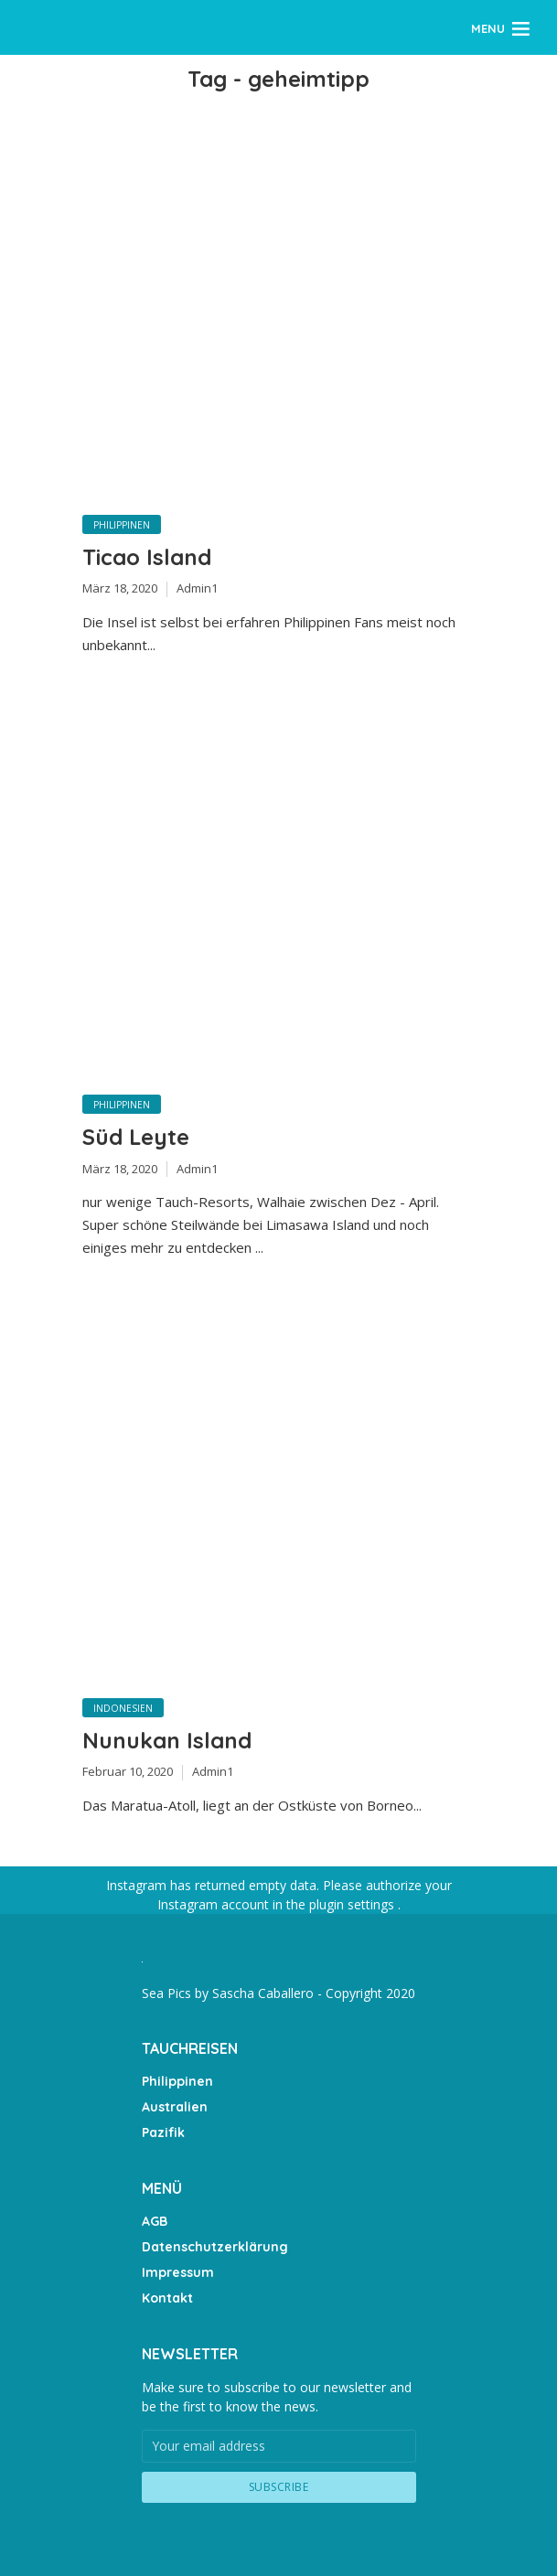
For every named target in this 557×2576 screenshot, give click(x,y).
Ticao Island (146, 557)
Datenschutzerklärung (215, 2247)
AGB (154, 2221)
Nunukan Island (167, 1740)
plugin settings (353, 1904)
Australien (175, 2107)
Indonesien (123, 1708)
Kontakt (167, 2298)
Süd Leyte (135, 1136)
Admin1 (197, 588)
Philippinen (121, 524)
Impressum (178, 2272)
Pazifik (163, 2132)
